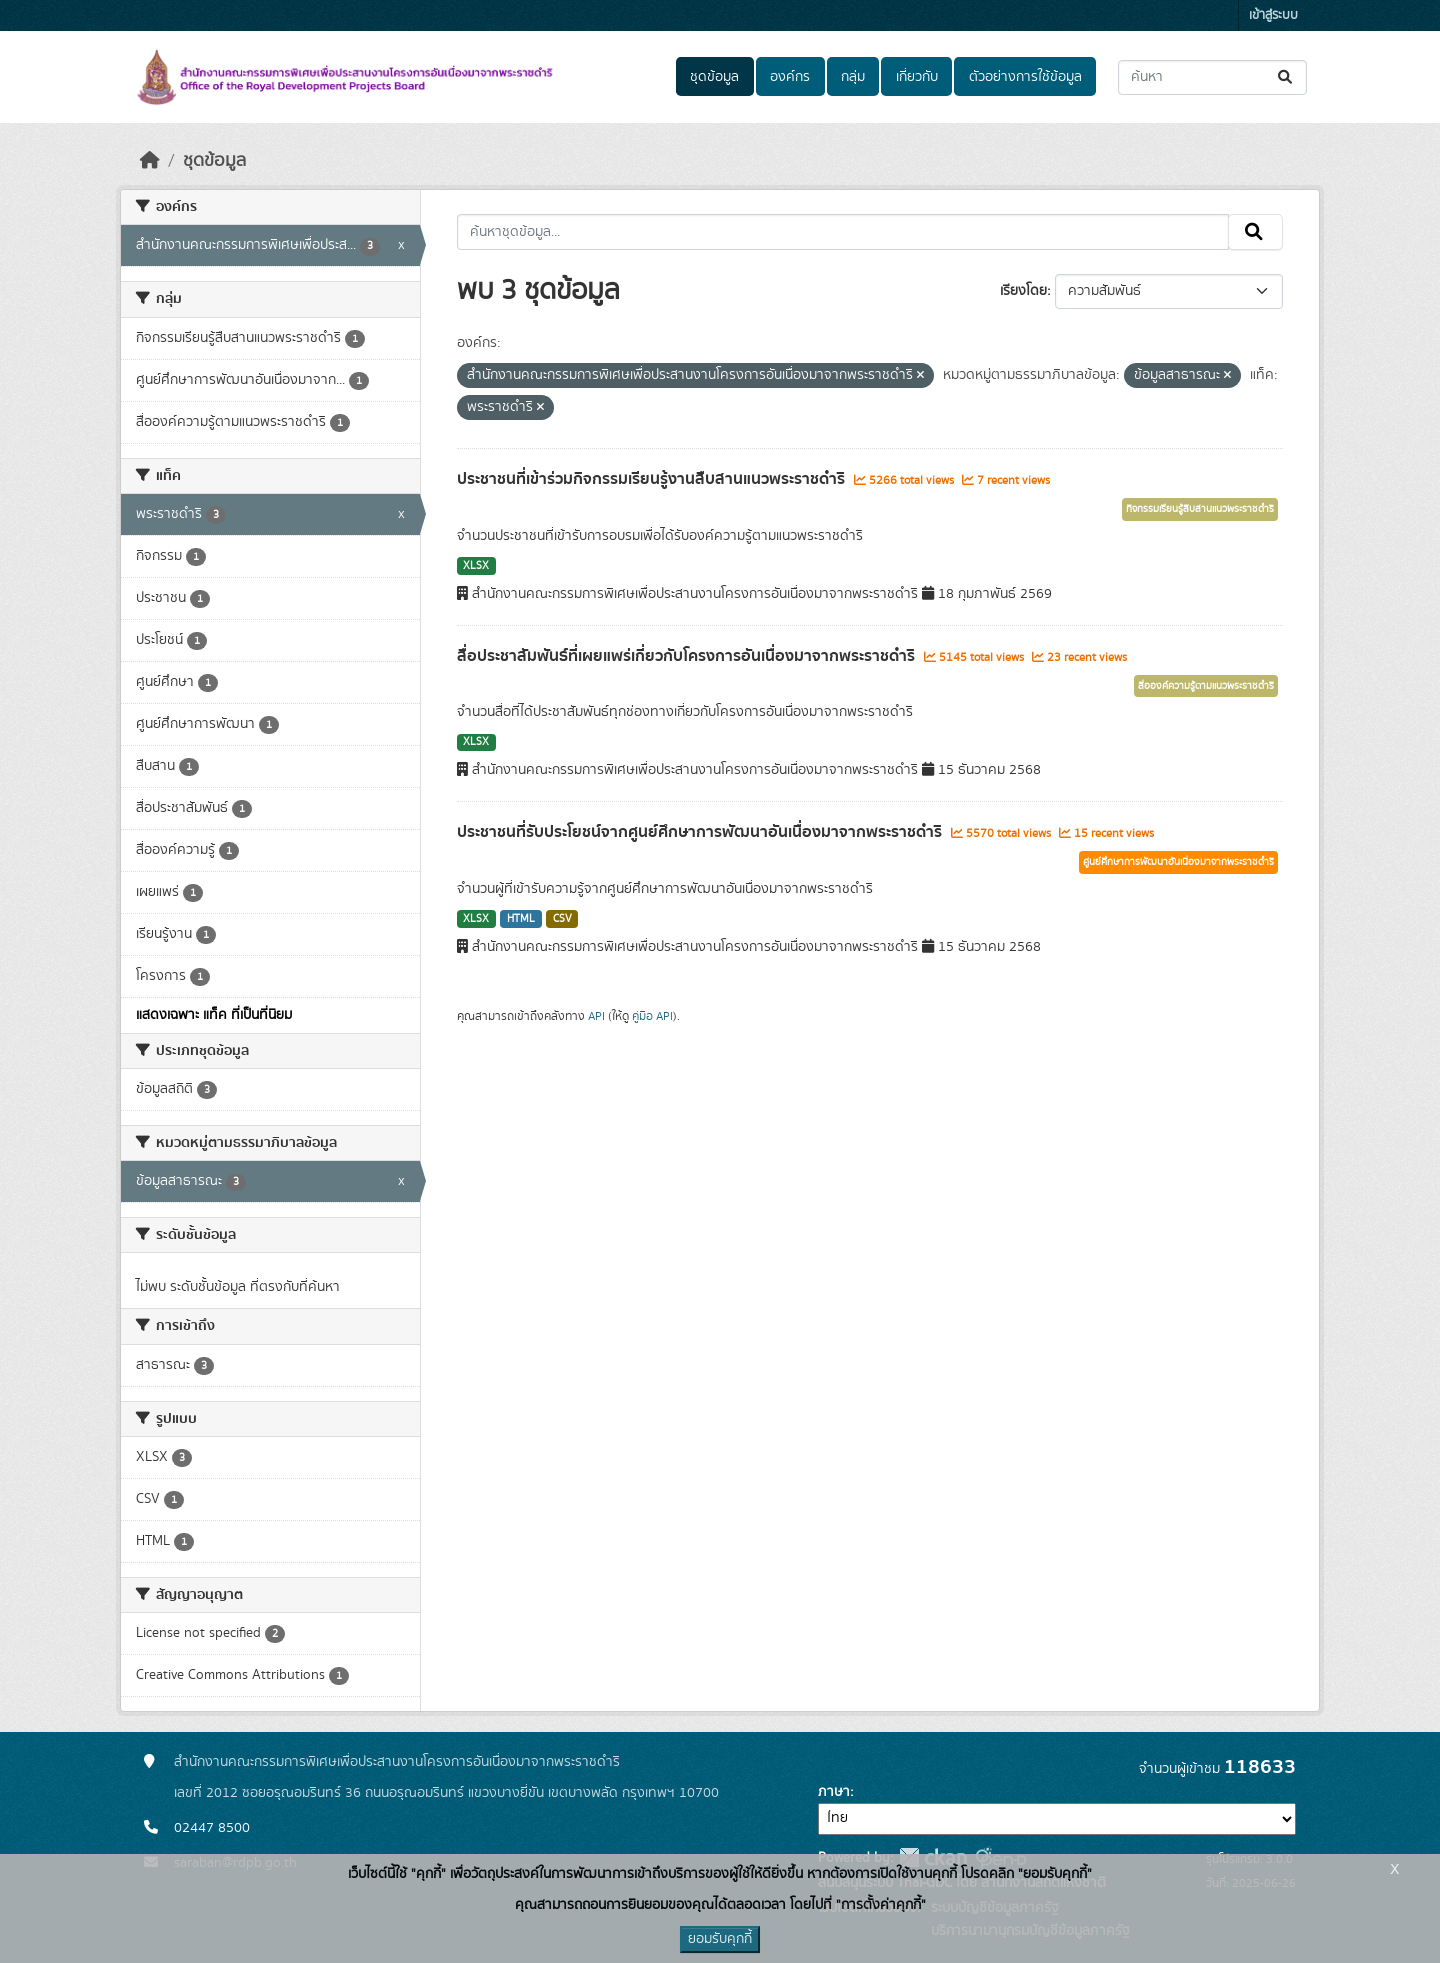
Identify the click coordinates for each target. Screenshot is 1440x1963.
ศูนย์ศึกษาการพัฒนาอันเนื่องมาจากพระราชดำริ (1178, 862)
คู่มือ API (652, 1016)
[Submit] (1286, 77)
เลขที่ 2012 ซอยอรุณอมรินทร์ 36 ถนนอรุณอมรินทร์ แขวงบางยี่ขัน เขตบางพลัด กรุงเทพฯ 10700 (446, 1793)
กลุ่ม (853, 77)
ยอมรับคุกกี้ (720, 1939)
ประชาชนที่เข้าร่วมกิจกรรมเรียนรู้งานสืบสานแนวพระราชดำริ (653, 479)
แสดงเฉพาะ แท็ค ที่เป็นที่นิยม (214, 1015)
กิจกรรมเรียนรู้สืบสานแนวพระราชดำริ (1200, 509)
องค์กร (790, 77)
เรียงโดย (1023, 291)
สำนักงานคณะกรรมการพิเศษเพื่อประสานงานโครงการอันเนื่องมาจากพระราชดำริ (397, 1762)
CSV (562, 919)
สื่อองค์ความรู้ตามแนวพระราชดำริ (1206, 686)
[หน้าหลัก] (150, 161)
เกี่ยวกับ (917, 77)
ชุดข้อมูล (714, 77)
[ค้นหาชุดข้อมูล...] (1212, 77)
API (596, 1016)
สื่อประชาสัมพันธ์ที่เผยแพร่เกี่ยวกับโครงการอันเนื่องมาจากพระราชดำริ (688, 656)
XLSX (476, 566)
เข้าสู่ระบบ (1273, 15)
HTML (521, 919)
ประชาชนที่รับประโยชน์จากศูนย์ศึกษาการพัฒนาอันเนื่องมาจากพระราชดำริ (701, 832)
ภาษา (834, 1792)
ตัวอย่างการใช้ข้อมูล (1025, 77)
